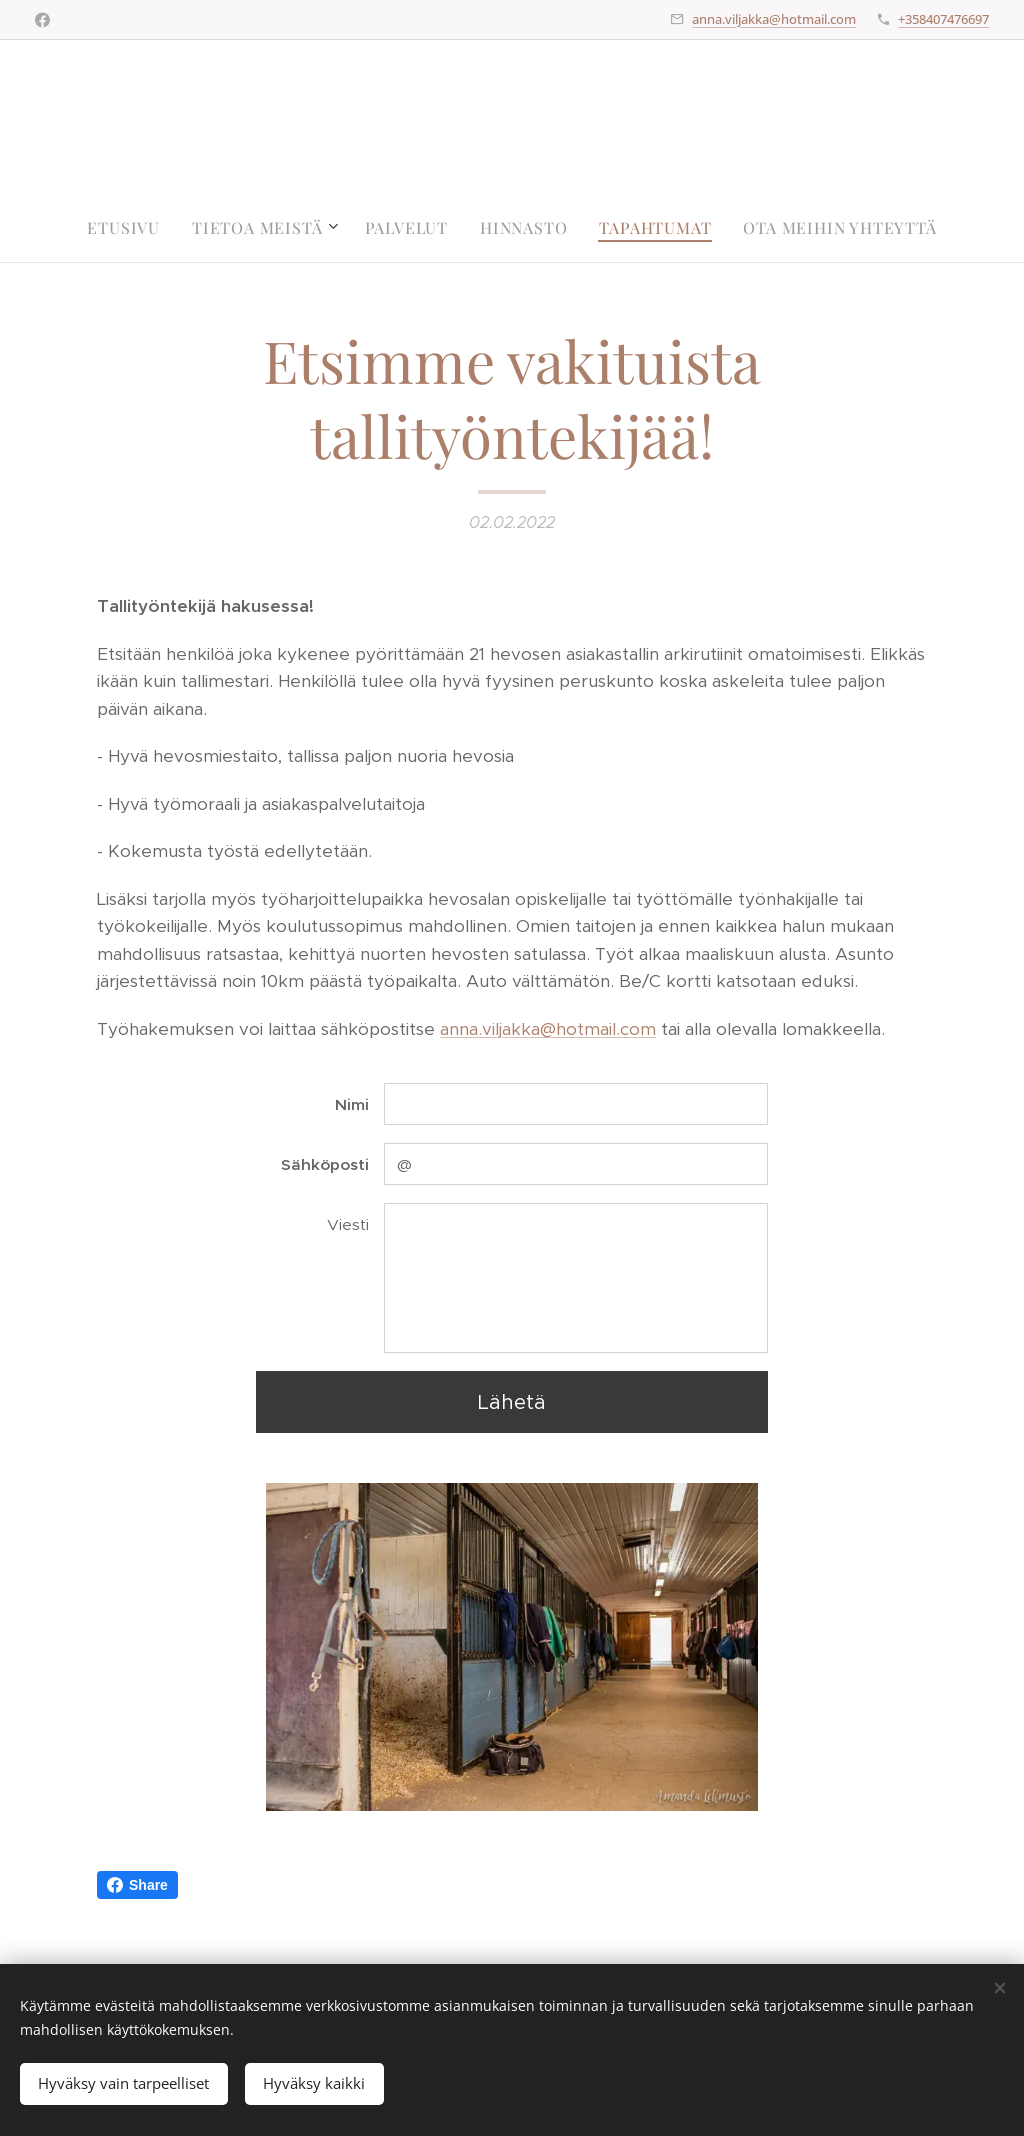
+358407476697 (943, 19)
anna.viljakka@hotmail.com (774, 19)
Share (137, 1885)
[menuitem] (131, 228)
